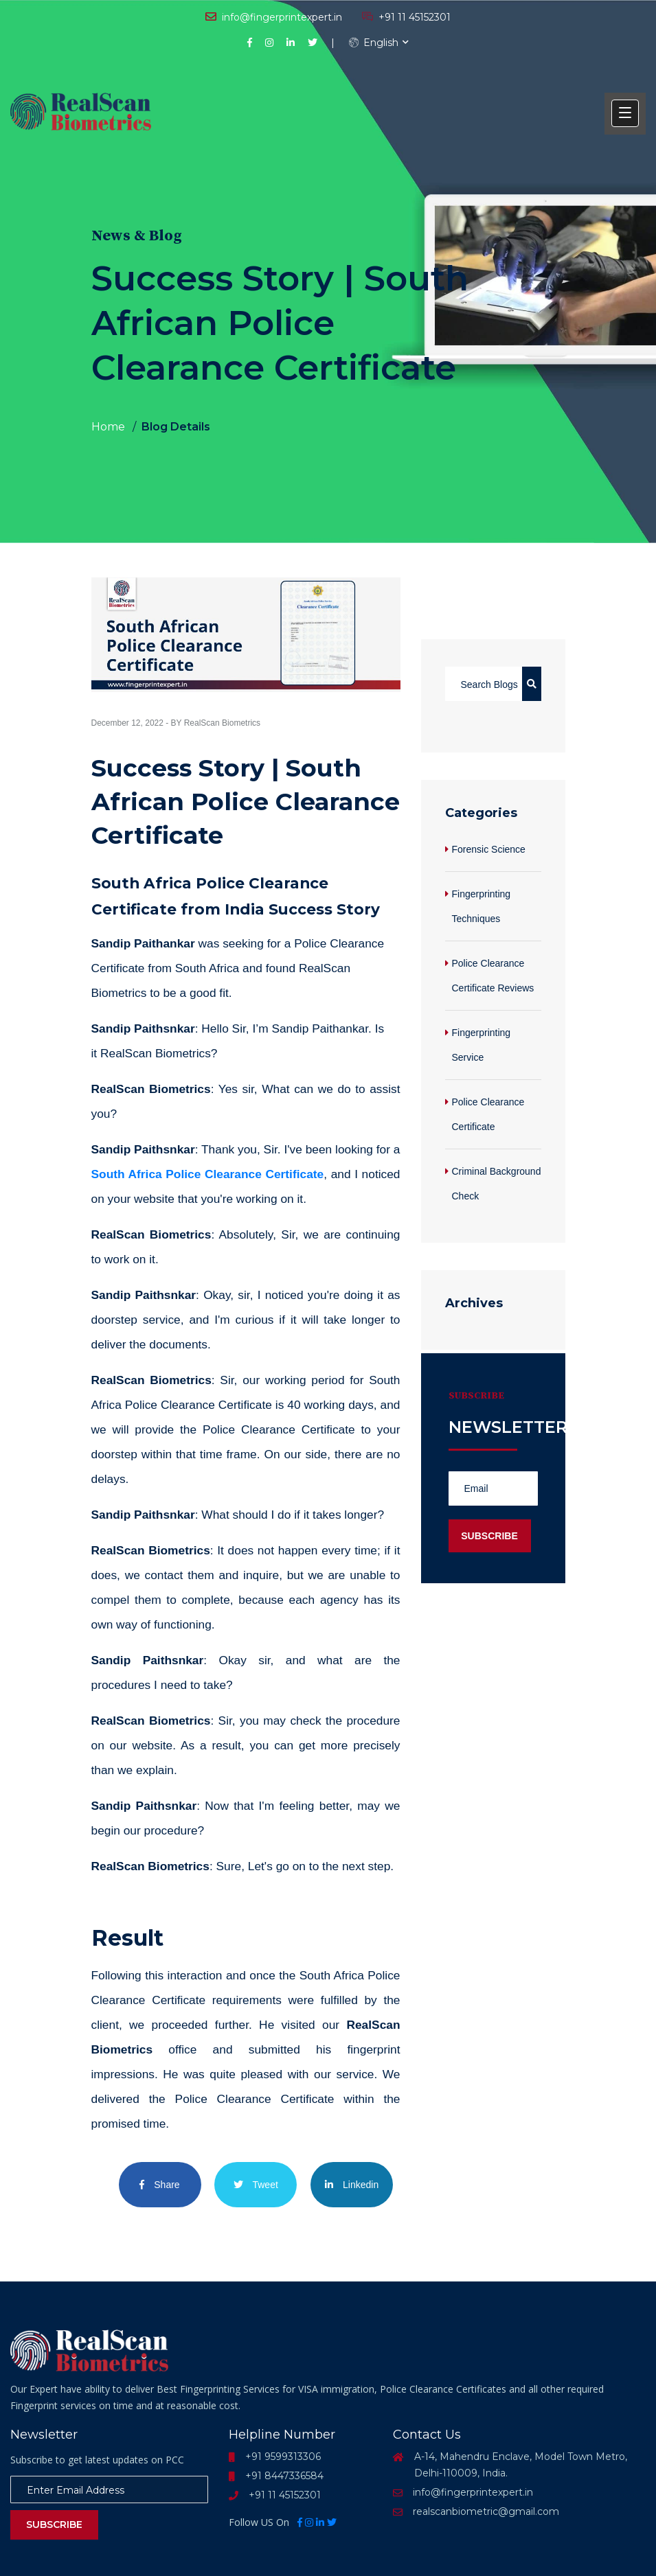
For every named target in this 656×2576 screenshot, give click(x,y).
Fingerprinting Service (481, 1045)
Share (159, 2184)
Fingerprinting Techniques (481, 906)
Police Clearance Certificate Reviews (493, 975)
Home (108, 426)
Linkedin (351, 2184)
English (373, 42)
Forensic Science (488, 849)
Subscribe (54, 2524)
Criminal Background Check (496, 1183)
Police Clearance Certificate (488, 1114)
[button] (625, 113)
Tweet (256, 2184)
